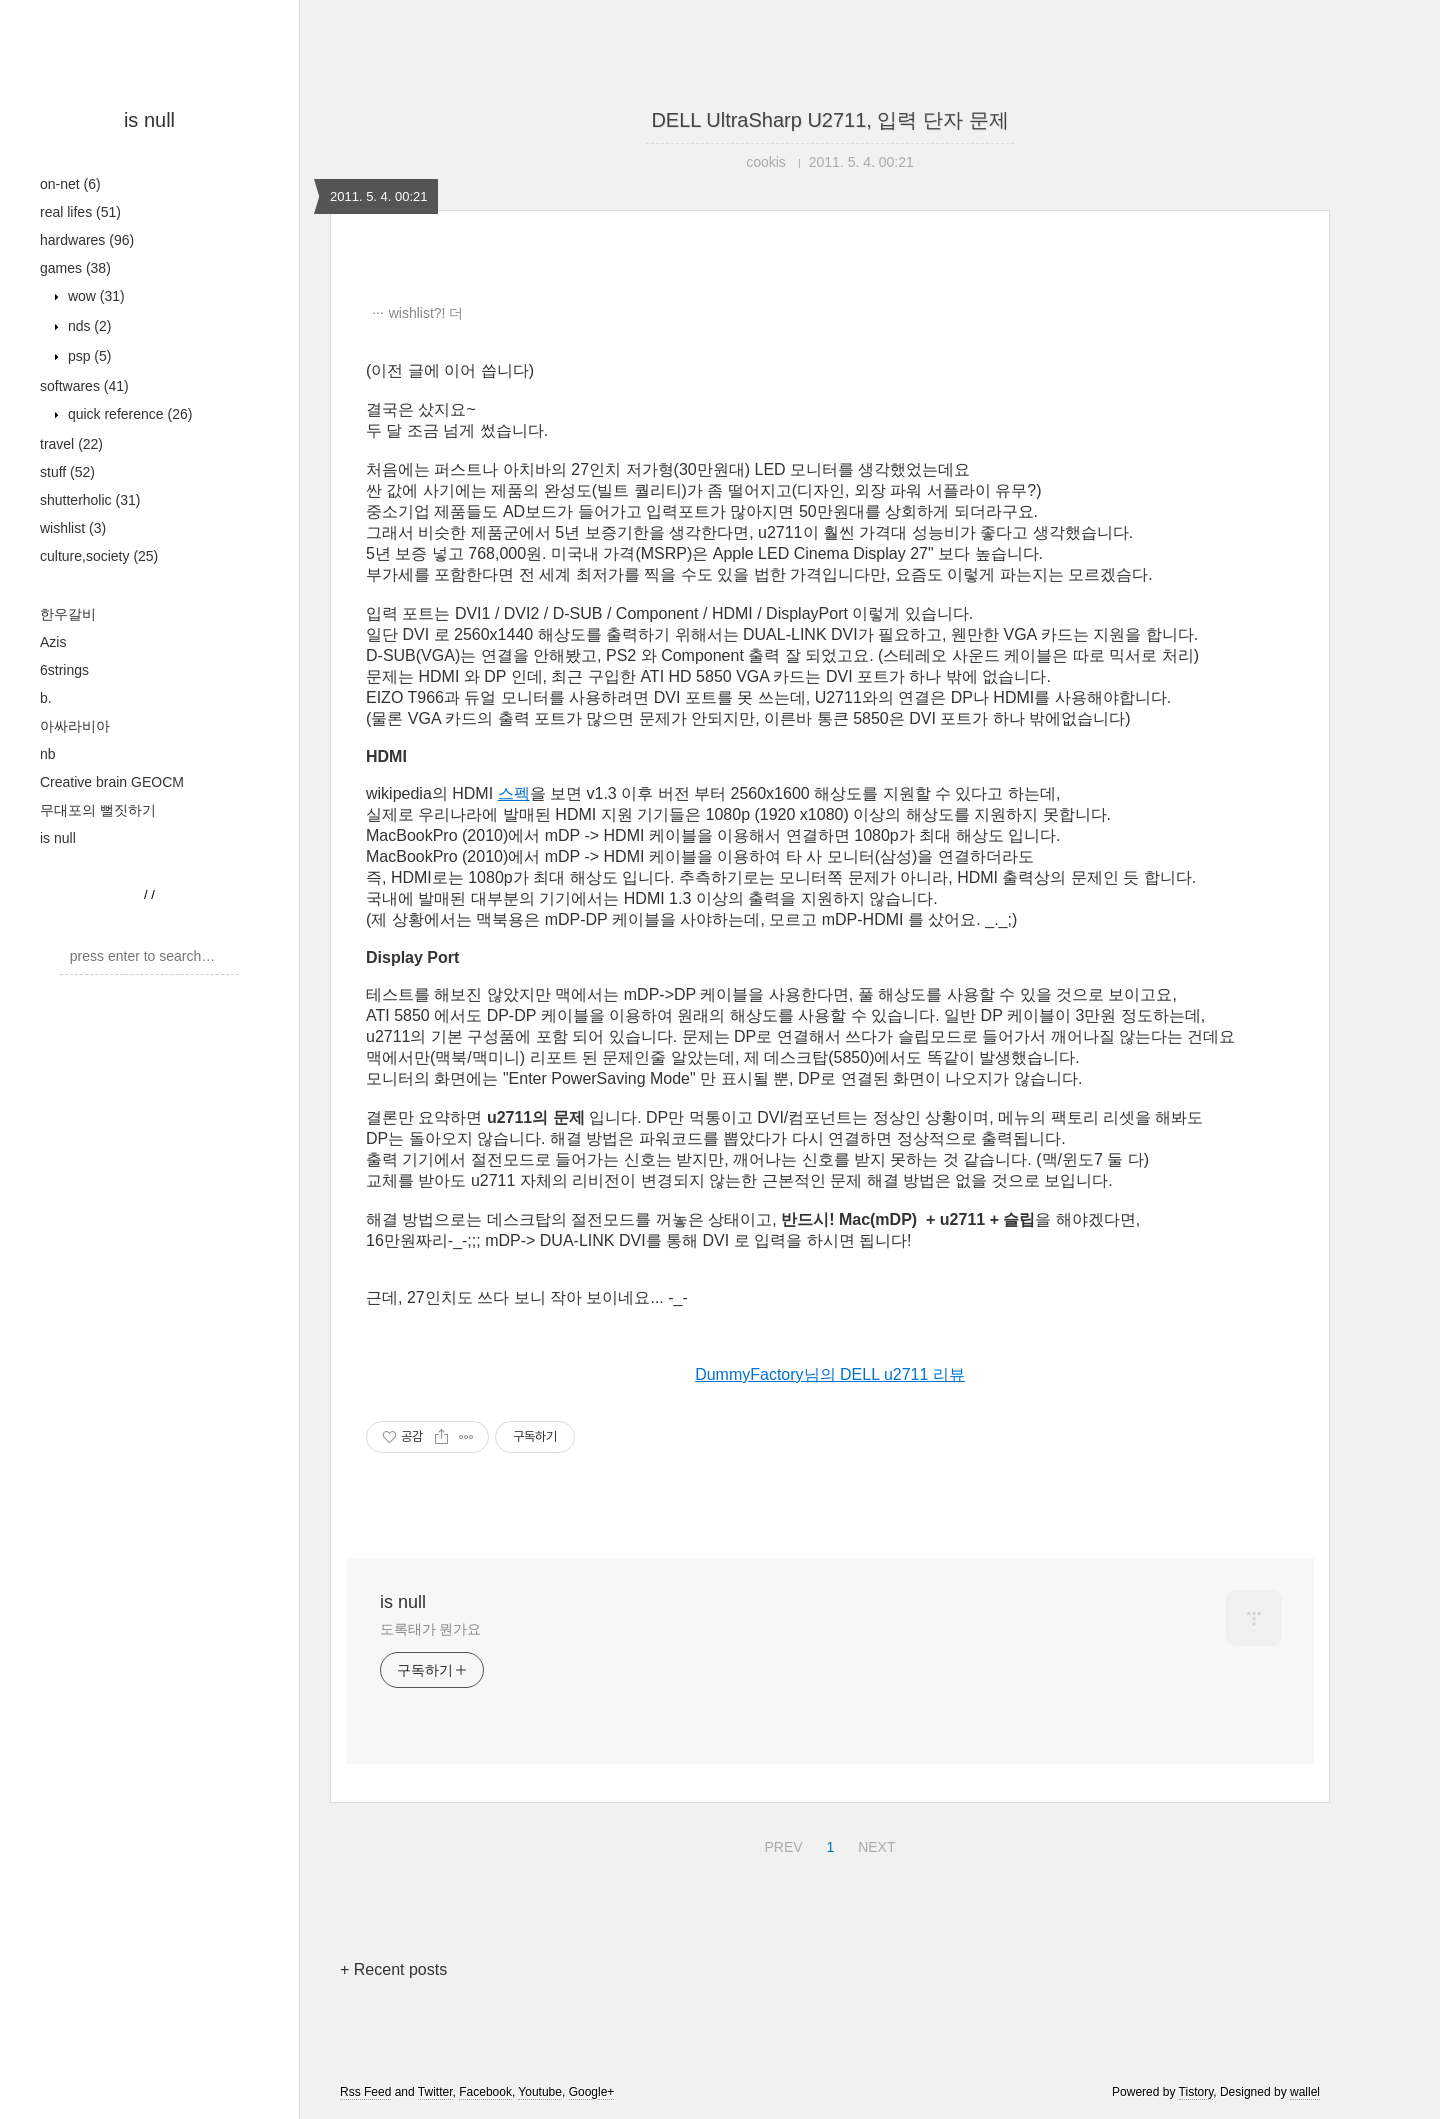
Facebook (485, 2092)
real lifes (80, 212)
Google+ (592, 2092)
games (75, 268)
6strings (64, 670)
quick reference (128, 414)
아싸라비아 (75, 726)
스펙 (514, 793)
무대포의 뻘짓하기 (98, 810)
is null (149, 120)
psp (87, 356)
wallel (1305, 2092)
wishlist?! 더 (426, 313)
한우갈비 (68, 614)
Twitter (435, 2092)
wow (94, 296)
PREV (780, 1844)
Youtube (540, 2092)
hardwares (87, 240)
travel (71, 444)
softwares (84, 386)
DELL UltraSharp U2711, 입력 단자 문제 (829, 120)
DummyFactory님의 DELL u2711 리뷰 (830, 1374)
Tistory (1196, 2092)
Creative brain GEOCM (112, 782)
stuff (67, 472)
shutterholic (90, 500)
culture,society (99, 556)
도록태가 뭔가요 (430, 1629)
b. (46, 698)
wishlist (73, 528)
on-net (70, 184)
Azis (53, 642)
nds (87, 326)
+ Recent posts (393, 1969)
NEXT (874, 1844)
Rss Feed (365, 2092)
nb (48, 754)
